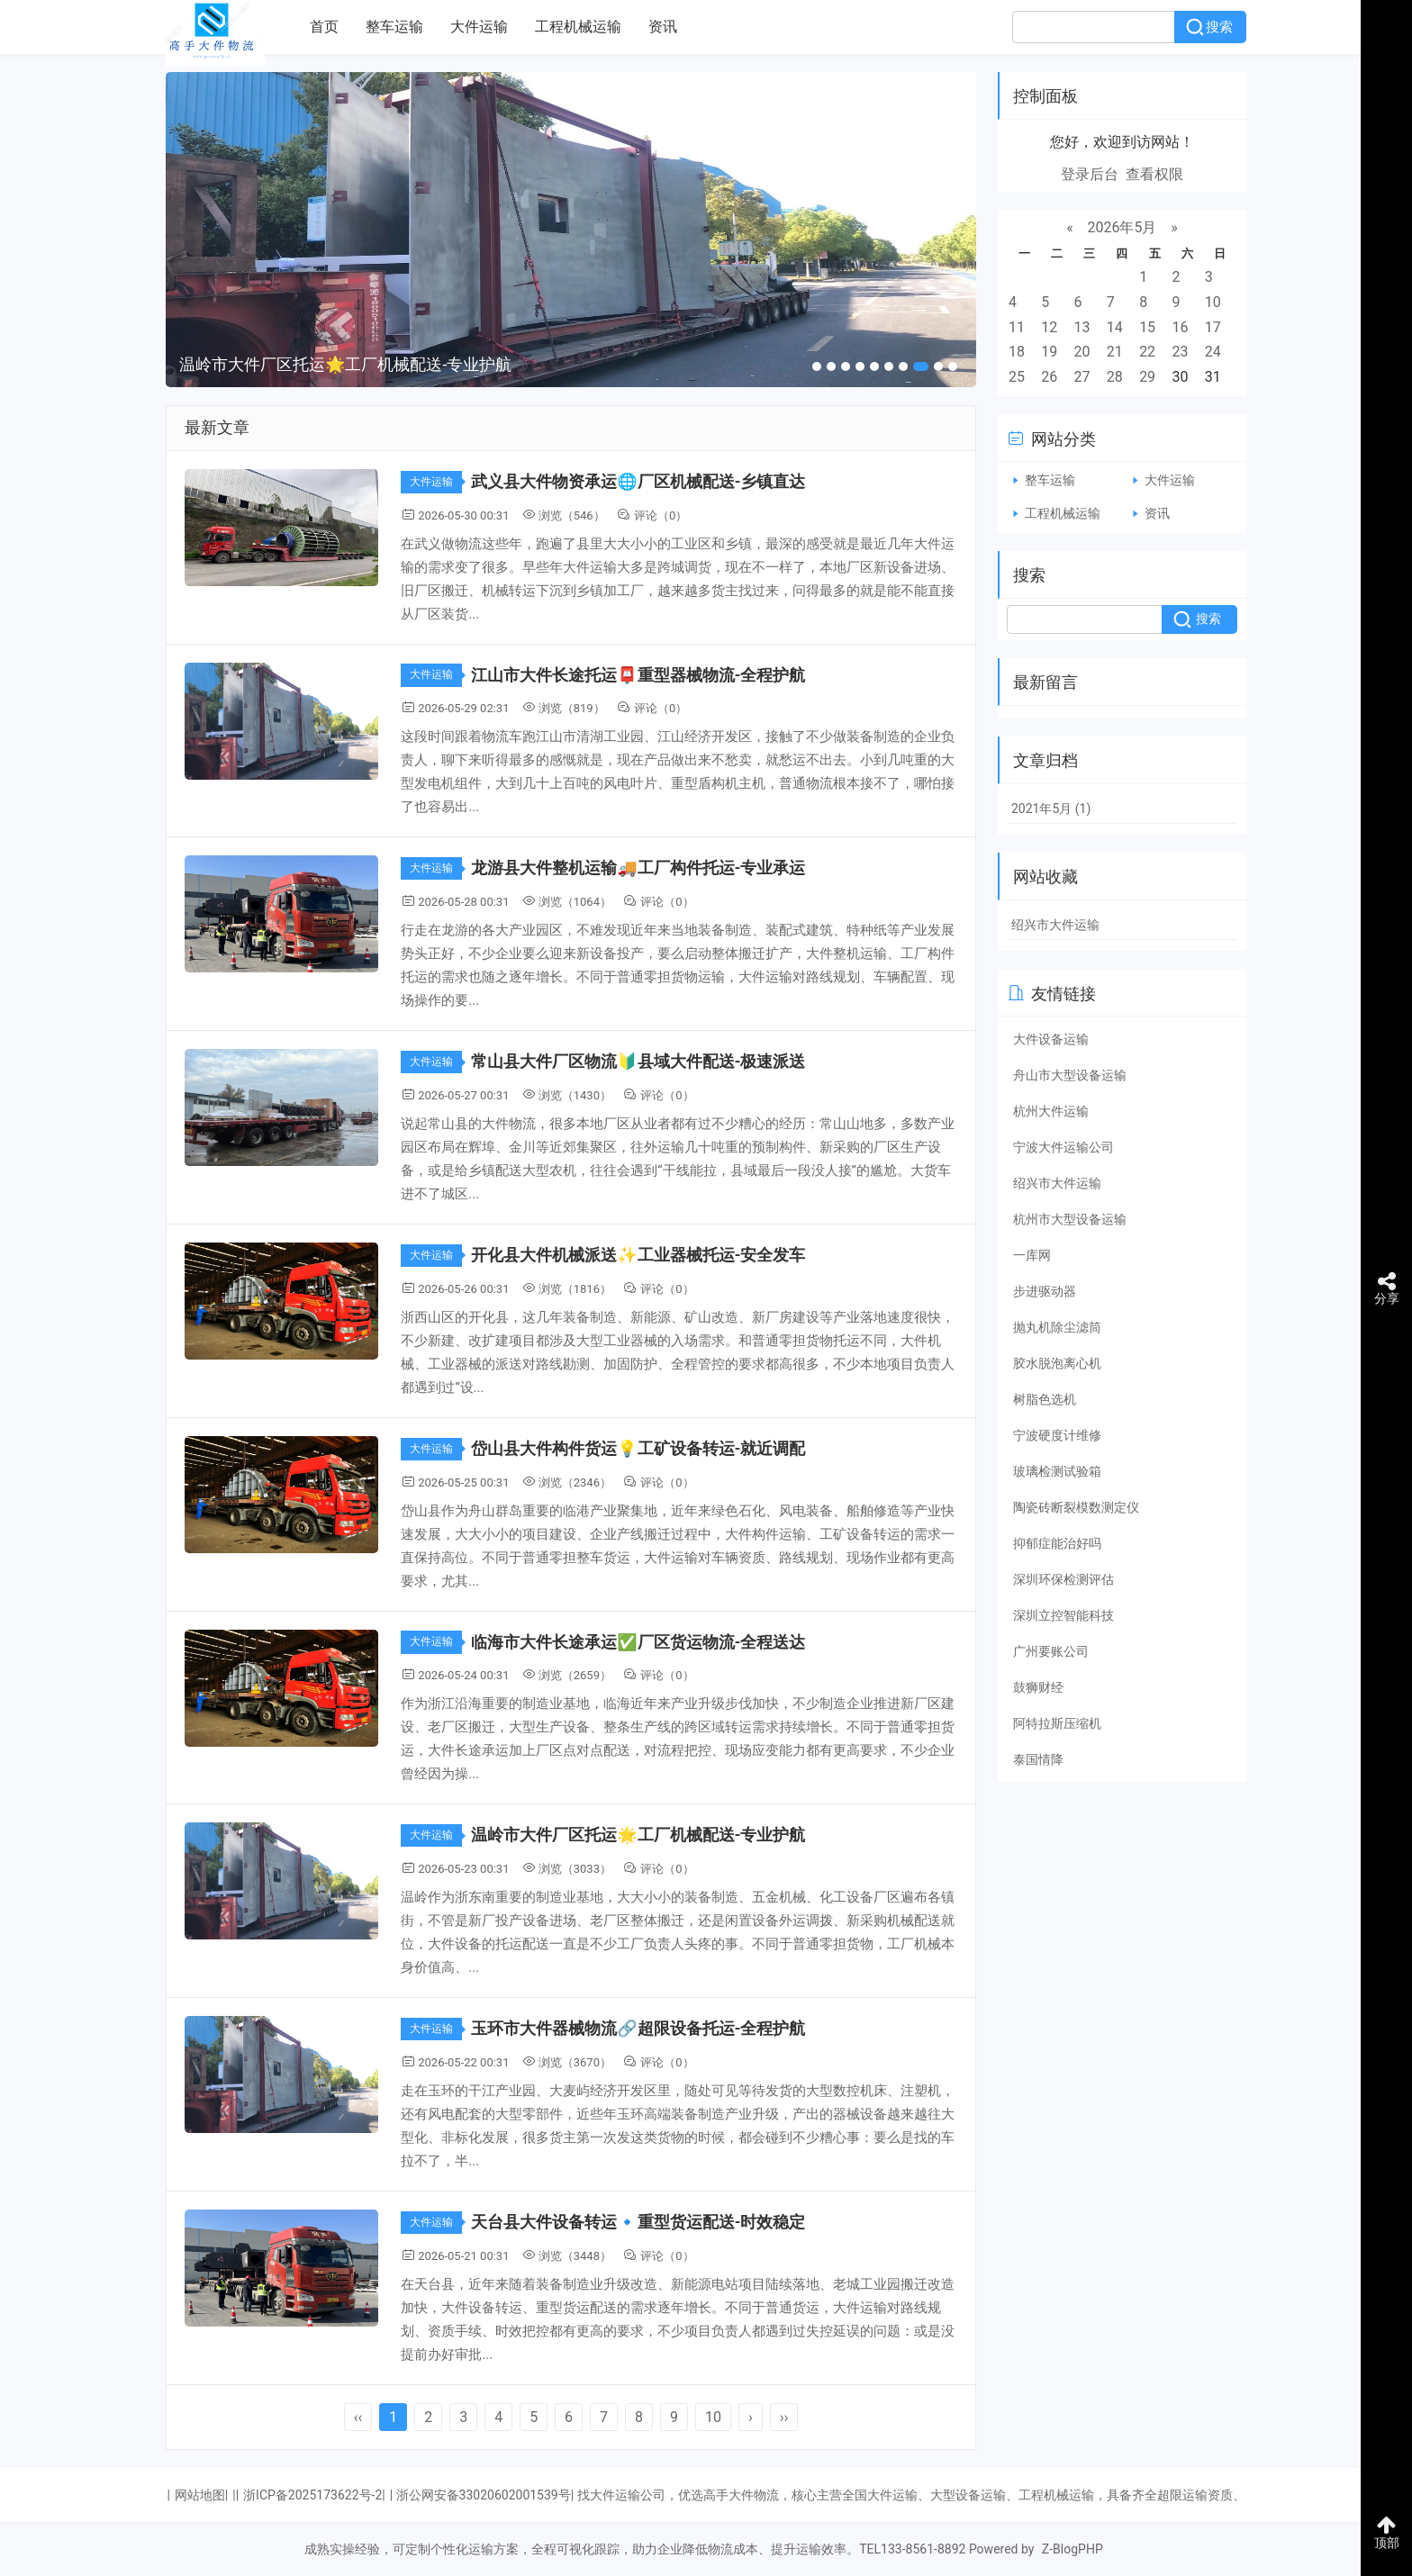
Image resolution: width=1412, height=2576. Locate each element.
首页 (324, 26)
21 (1115, 351)
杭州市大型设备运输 (1070, 1219)
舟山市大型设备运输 (1070, 1075)
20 (1082, 351)
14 (1115, 327)
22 (1147, 351)
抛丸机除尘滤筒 (1057, 1327)
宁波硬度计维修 (1057, 1435)
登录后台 (1089, 174)
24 (1213, 351)
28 (1115, 376)
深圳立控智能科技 (1063, 1615)
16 (1180, 327)
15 (1147, 327)
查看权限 (1154, 174)
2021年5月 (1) (1051, 808)
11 (1017, 327)
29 (1147, 376)
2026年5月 (1122, 227)
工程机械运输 (578, 26)
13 (1082, 327)
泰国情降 (1038, 1759)
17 (1213, 327)
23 (1180, 351)
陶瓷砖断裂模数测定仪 (1076, 1507)
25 (1017, 376)
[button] (816, 366)
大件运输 (479, 26)
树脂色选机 (1044, 1399)
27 (1082, 376)
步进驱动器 (1044, 1291)
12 (1049, 327)
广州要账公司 (1051, 1651)
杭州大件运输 (1051, 1111)
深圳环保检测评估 (1063, 1579)
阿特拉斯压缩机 (1057, 1723)
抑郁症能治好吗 (1057, 1543)
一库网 (1032, 1255)
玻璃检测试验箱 (1057, 1471)
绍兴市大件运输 (1055, 924)
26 (1049, 376)
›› (784, 2417)
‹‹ (358, 2417)
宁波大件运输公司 (1063, 1147)
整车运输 (394, 26)
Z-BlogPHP (1072, 2549)
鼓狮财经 (1038, 1687)
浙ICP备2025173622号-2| (314, 2495)
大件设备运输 (1051, 1039)
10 (713, 2417)
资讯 (662, 26)
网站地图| (201, 2495)
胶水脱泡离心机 (1057, 1363)
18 (1017, 351)
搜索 (1219, 26)
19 (1049, 351)
